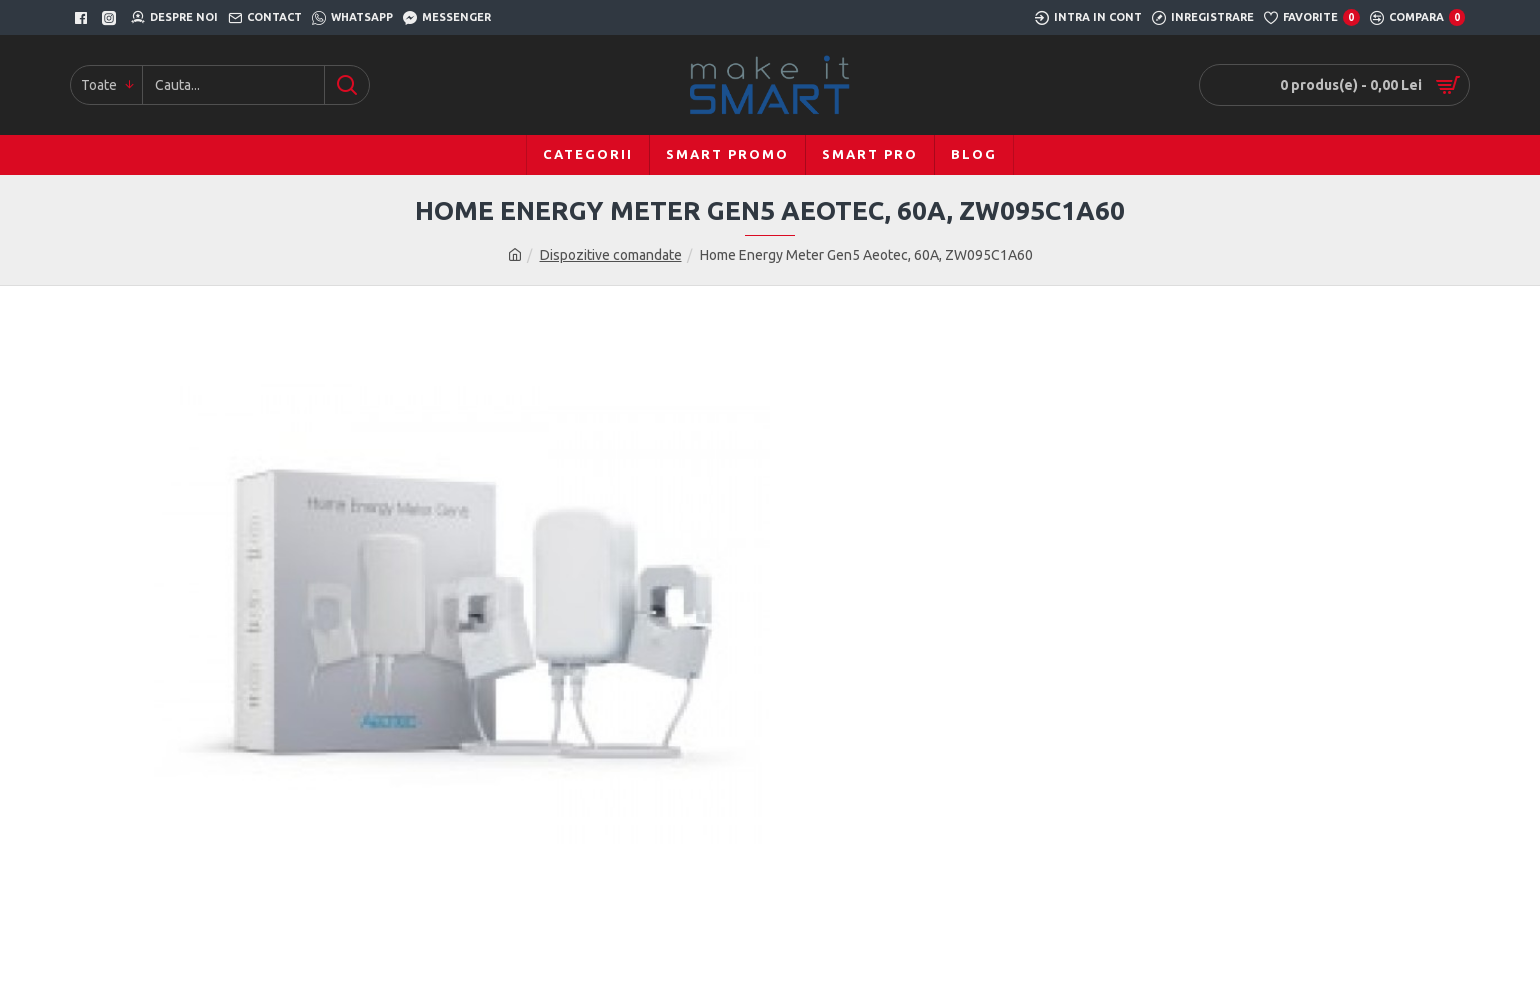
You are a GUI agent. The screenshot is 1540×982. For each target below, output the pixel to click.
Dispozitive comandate (611, 255)
